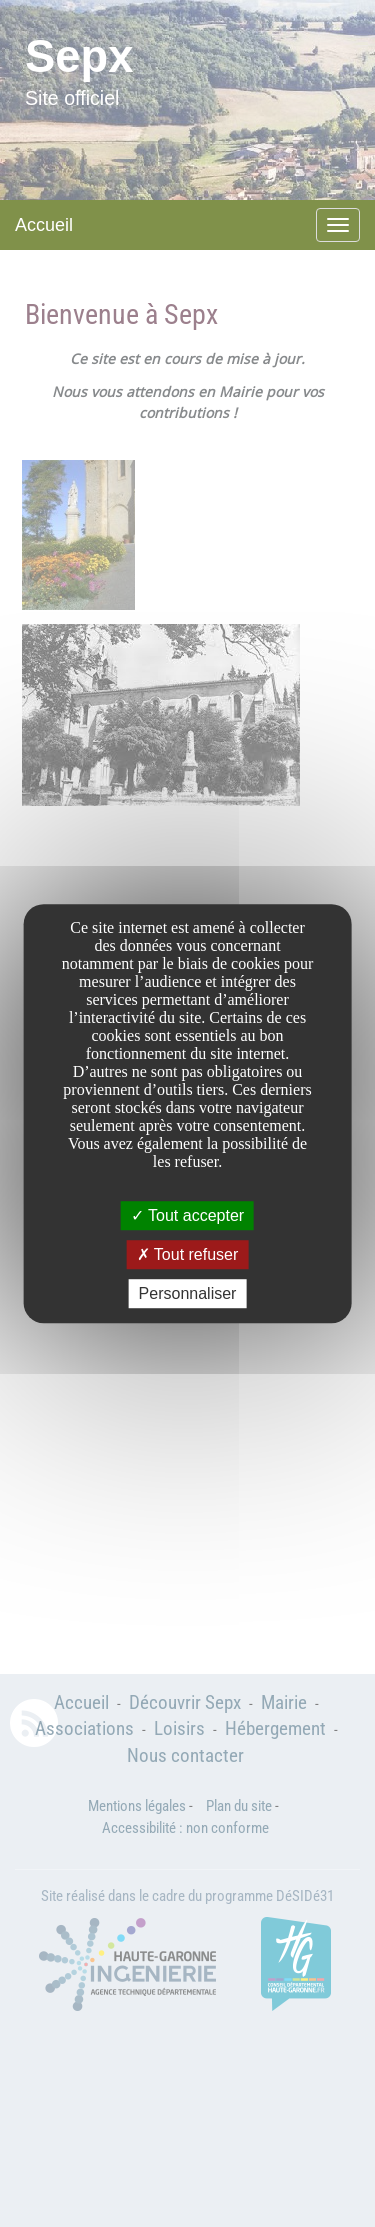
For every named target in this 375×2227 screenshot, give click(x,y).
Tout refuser (188, 1254)
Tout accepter (187, 1215)
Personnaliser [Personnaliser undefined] (188, 1293)
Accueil (44, 225)
